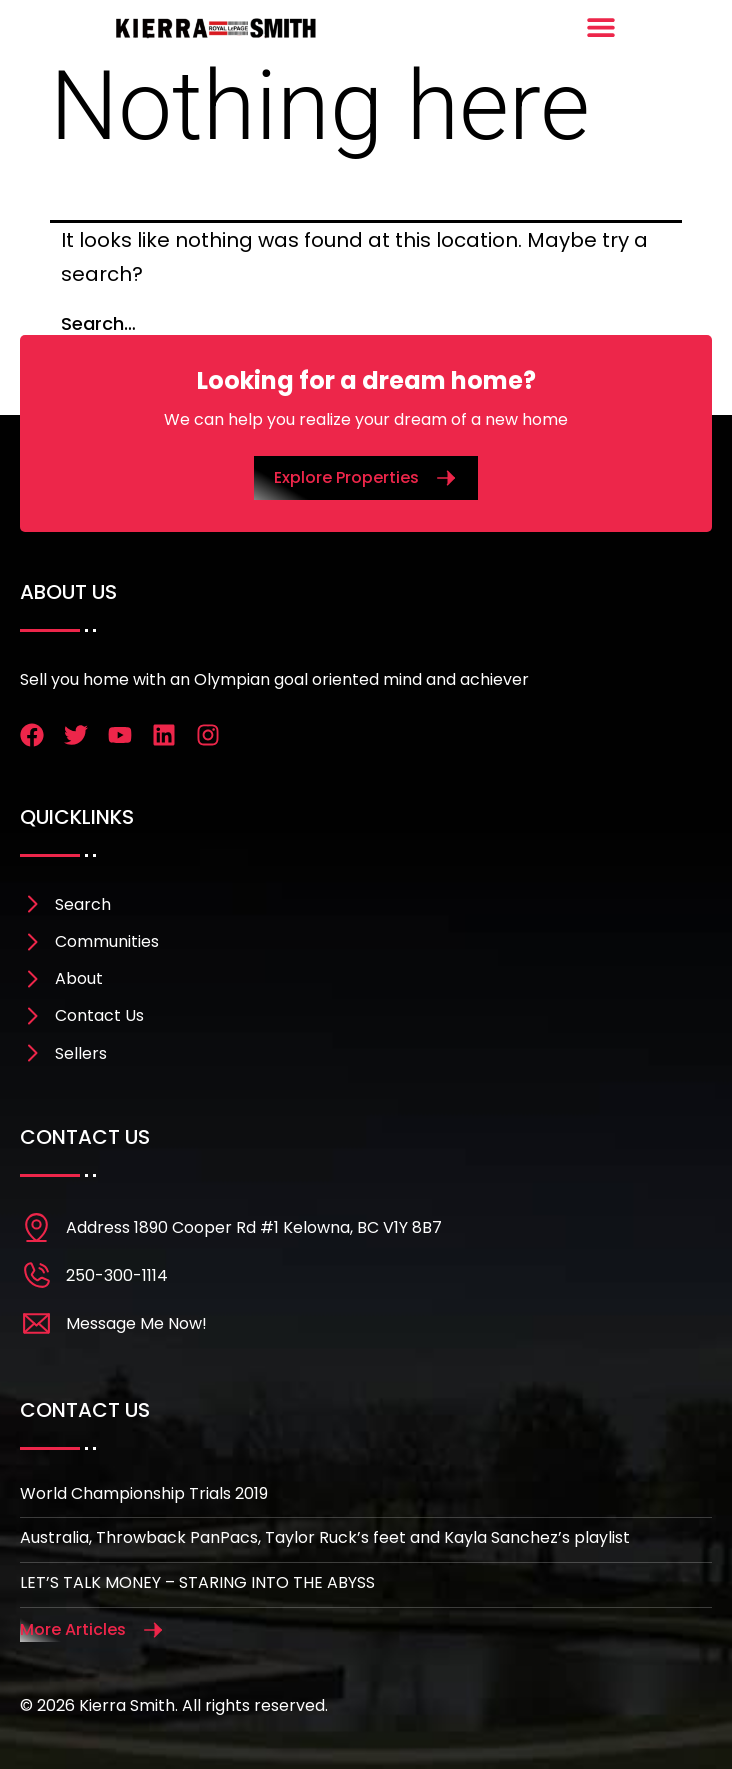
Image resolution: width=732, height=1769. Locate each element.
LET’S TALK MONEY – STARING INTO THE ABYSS (197, 1582)
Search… (98, 323)
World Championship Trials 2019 (144, 1493)
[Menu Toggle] (601, 27)
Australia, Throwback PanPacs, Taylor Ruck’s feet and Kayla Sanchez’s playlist (325, 1537)
